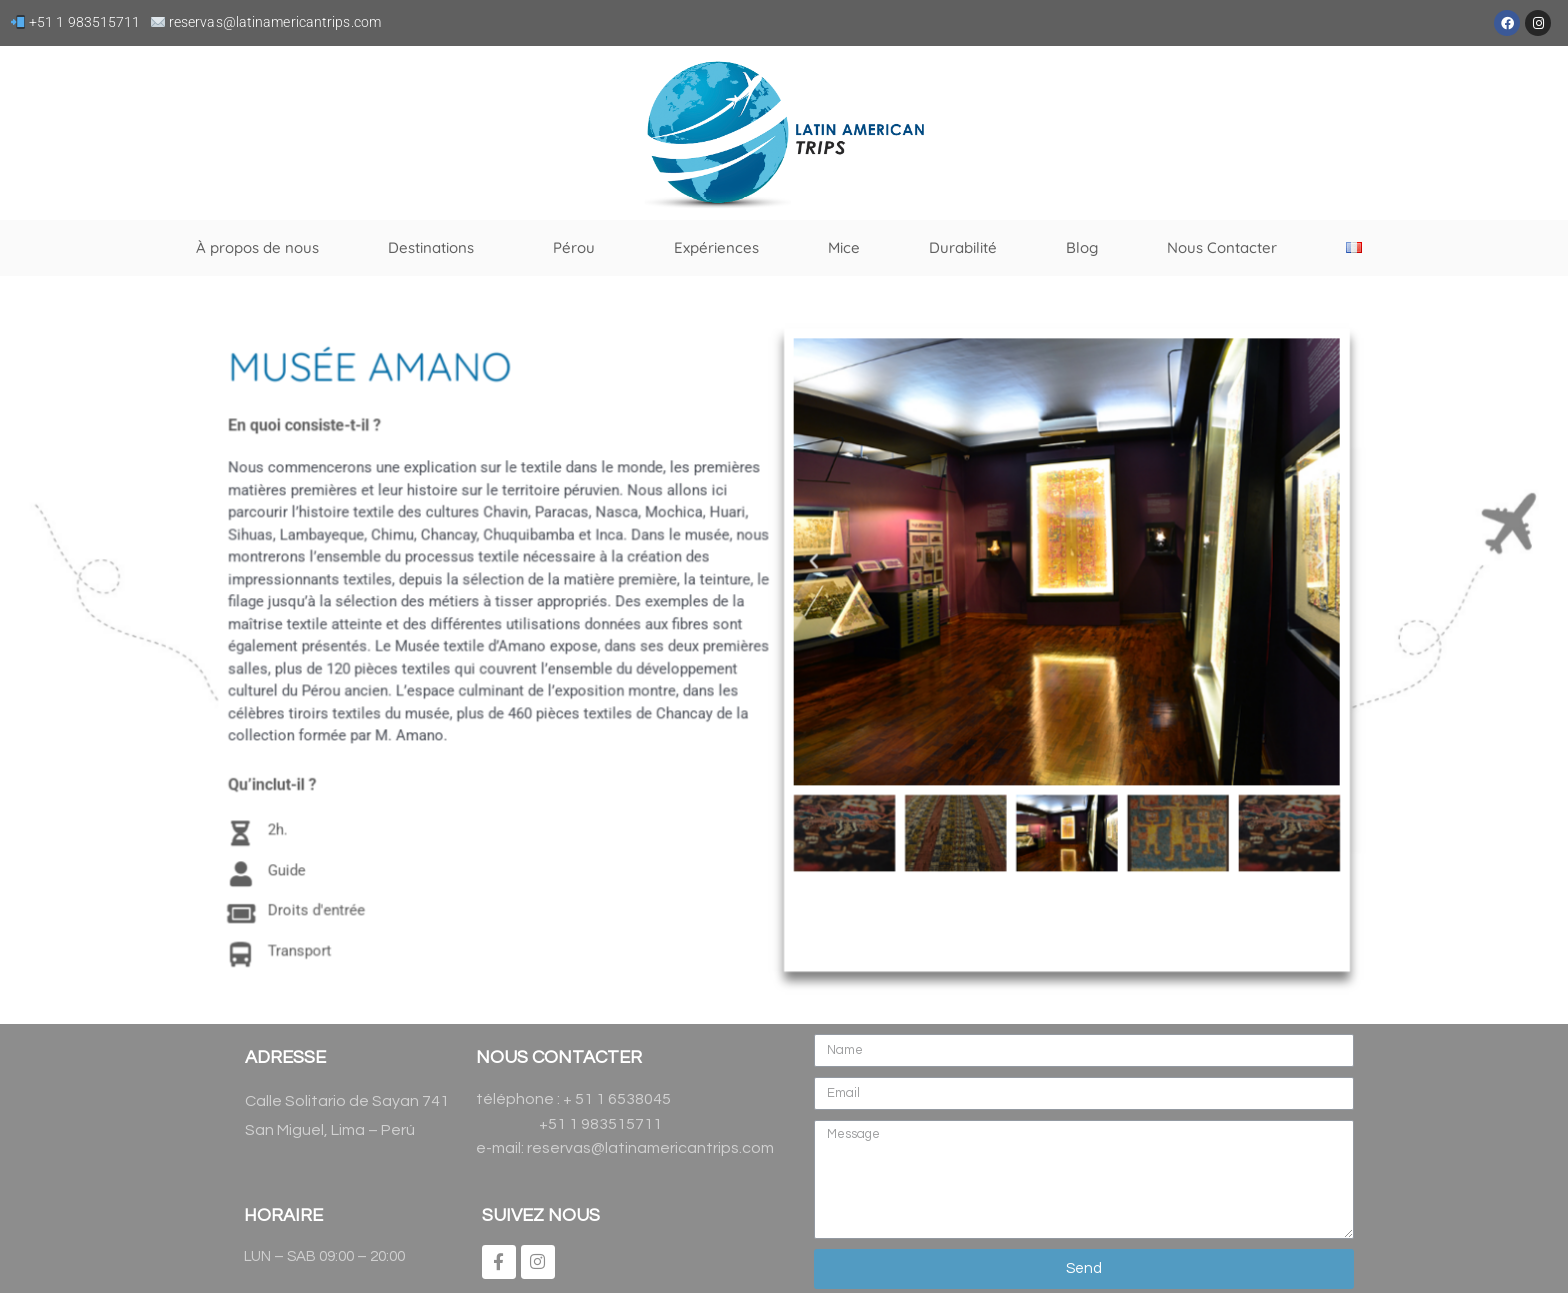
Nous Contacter (1222, 247)
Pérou (579, 248)
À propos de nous (257, 247)
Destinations (436, 248)
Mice (844, 247)
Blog (1082, 247)
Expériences (716, 247)
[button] (812, 564)
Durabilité (963, 247)
